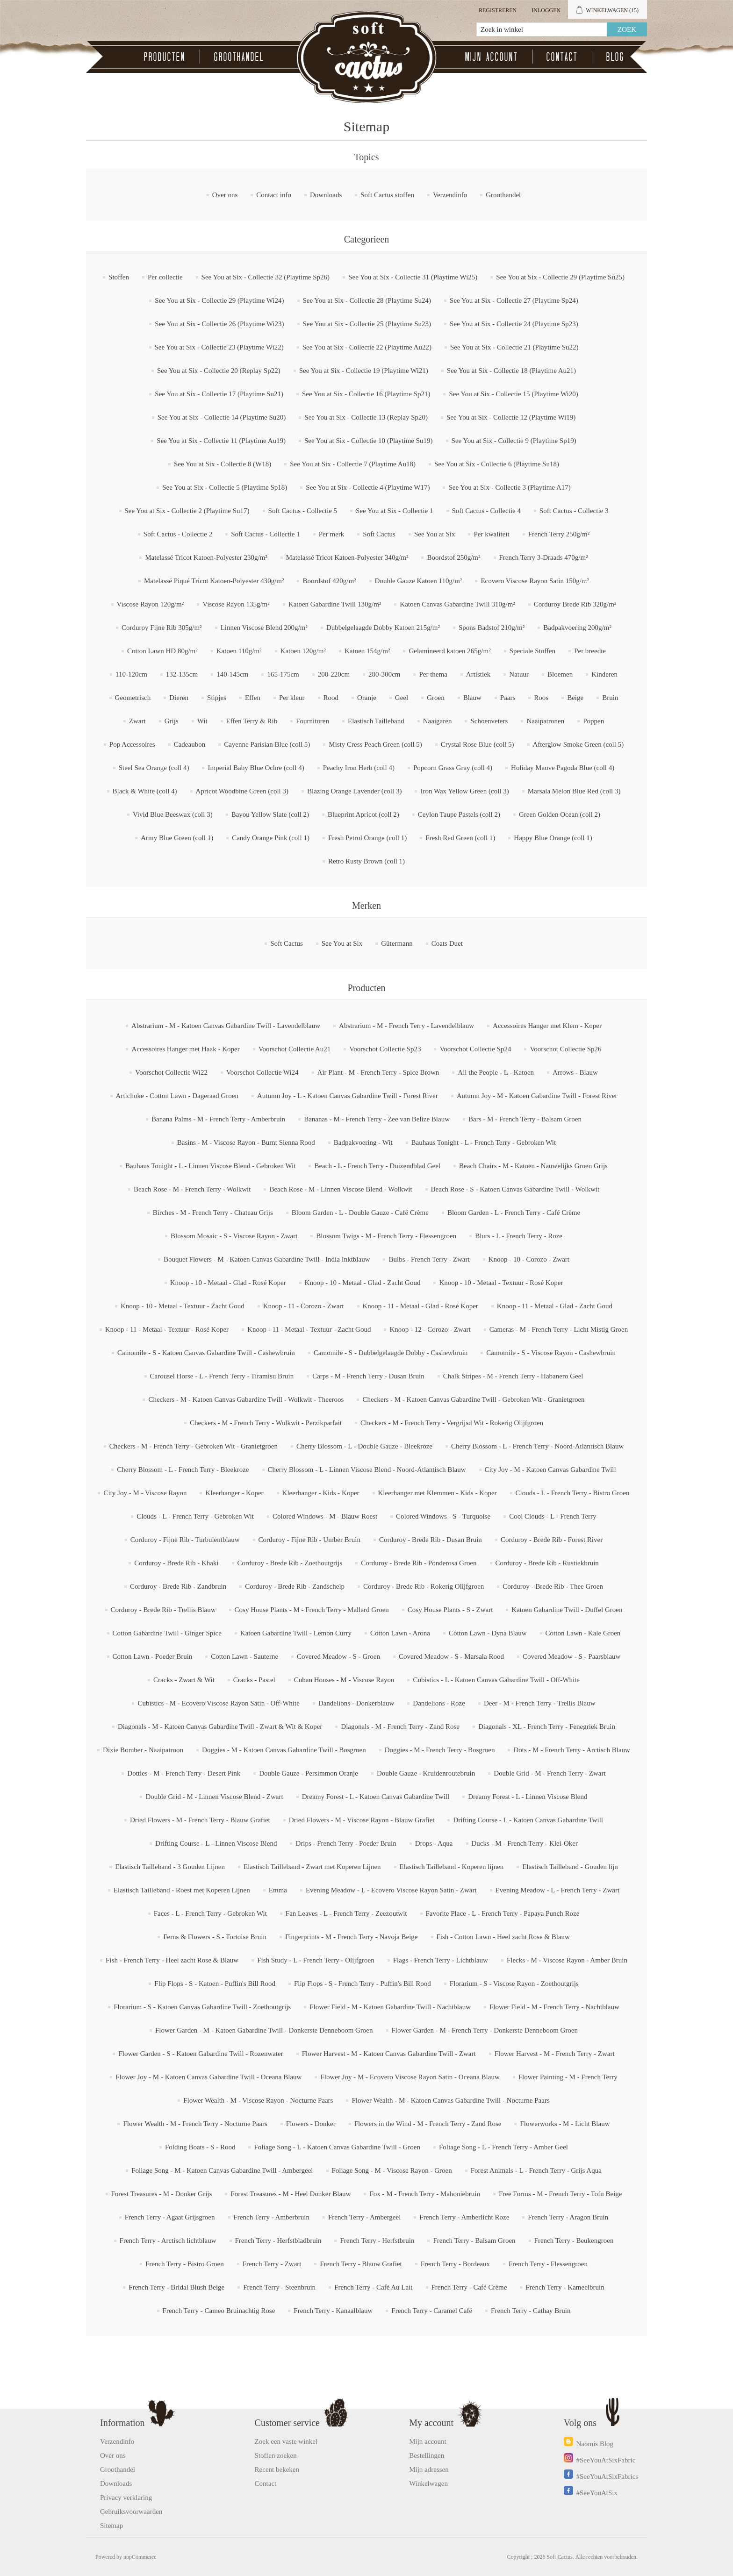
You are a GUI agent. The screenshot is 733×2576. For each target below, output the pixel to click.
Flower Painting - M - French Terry (568, 2077)
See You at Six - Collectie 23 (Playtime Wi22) (219, 347)
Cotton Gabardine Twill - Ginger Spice (167, 1633)
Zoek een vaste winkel (286, 2441)
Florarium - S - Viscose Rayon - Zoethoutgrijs (514, 1983)
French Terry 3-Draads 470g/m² (543, 557)
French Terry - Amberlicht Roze (464, 2217)
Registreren (498, 10)
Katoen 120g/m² (303, 651)
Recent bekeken (277, 2469)
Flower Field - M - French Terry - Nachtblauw (554, 2007)
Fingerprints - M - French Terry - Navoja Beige (351, 1937)
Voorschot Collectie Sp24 (475, 1049)
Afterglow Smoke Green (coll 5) (578, 744)
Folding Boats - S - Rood (200, 2147)
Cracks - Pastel (254, 1680)
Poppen (593, 721)
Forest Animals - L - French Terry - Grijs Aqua (536, 2170)
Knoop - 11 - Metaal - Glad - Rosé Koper (420, 1306)
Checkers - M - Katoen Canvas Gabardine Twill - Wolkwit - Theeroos (246, 1399)
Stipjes (216, 697)
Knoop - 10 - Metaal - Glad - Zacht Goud (363, 1282)
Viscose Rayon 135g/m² (236, 604)
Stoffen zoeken (276, 2455)
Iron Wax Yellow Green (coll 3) (464, 791)
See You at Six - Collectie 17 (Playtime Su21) (219, 394)
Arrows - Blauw (575, 1072)
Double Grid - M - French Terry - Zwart (549, 1773)
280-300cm (384, 674)
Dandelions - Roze (439, 1703)
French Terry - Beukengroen (574, 2240)
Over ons (225, 195)
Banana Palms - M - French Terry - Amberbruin (218, 1119)
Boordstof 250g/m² (453, 557)
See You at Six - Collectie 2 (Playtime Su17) (187, 510)
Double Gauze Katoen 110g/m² (418, 581)
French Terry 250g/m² (558, 534)
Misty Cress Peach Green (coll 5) (375, 744)
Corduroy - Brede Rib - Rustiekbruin (547, 1563)
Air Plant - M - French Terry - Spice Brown (378, 1072)
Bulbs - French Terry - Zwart (428, 1259)
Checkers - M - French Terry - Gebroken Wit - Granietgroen (193, 1446)
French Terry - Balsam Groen (474, 2240)
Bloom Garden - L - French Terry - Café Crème (513, 1212)
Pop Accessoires (132, 744)
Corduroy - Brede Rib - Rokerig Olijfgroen (423, 1586)
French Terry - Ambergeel (364, 2217)
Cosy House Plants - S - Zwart (450, 1609)
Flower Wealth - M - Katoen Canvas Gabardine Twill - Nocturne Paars (450, 2100)
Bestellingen (426, 2455)
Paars (508, 697)
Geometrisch (133, 697)
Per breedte (590, 651)
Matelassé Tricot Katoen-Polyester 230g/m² (206, 557)
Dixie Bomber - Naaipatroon (143, 1750)
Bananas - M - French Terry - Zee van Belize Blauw (377, 1119)
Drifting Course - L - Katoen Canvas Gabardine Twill (528, 1820)
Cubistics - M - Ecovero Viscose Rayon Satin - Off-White (218, 1703)
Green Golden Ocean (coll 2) (559, 814)
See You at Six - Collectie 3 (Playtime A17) (509, 487)
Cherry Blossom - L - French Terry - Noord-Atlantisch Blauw (537, 1446)
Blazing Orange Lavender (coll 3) (354, 791)
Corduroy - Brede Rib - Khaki (176, 1563)
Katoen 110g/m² (239, 651)
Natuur (519, 674)
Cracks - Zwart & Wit (184, 1680)
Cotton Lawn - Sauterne (244, 1656)
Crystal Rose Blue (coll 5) (477, 744)
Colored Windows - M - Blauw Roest (325, 1516)
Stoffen (118, 277)
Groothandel (239, 56)
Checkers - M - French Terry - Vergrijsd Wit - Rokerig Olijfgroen (451, 1423)
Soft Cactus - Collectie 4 (486, 510)
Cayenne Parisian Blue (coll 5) (267, 744)
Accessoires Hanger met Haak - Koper (185, 1049)
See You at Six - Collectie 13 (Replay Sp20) (366, 417)
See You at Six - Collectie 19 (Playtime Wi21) (363, 370)
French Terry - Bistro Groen (184, 2264)
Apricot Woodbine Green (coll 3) (242, 791)
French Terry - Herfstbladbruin (278, 2240)
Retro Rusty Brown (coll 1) (366, 861)
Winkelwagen (428, 2483)
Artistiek (478, 674)
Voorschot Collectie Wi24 (262, 1072)
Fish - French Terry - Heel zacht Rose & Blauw (172, 1960)
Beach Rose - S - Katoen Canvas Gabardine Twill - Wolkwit (515, 1189)
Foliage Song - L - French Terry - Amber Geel (503, 2147)
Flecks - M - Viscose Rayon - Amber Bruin (567, 1960)
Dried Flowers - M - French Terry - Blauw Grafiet (200, 1820)
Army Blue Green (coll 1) (177, 838)
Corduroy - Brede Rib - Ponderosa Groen (418, 1563)
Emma (278, 1890)
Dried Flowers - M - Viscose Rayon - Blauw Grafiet (362, 1820)
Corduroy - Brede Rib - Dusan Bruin (430, 1539)
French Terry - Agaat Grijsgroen (170, 2217)
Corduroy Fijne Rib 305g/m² (162, 627)
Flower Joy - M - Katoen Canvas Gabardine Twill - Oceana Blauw (208, 2077)
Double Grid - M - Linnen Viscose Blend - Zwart (214, 1796)
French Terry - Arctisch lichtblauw (168, 2240)
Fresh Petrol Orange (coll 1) (367, 838)
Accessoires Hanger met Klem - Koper (547, 1025)
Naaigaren (437, 721)
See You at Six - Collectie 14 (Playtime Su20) (222, 417)
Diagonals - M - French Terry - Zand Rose (400, 1726)
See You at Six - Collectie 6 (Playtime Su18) (496, 464)
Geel (401, 697)
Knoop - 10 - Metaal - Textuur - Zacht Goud (182, 1306)
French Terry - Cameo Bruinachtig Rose (219, 2310)
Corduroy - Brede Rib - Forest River (552, 1539)
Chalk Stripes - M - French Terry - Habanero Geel (513, 1376)
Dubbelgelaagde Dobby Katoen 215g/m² (383, 627)
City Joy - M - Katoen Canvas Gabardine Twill (550, 1469)
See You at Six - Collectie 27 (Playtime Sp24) (514, 300)
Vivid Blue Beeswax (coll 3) (173, 814)
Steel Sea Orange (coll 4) (154, 767)
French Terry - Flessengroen (548, 2264)
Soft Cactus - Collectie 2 (178, 534)
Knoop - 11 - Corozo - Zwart (303, 1306)
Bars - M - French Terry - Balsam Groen (525, 1119)
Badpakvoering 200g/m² (577, 627)
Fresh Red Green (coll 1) (460, 838)
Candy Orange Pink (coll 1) (270, 838)
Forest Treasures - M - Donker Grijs (161, 2194)
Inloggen (546, 10)
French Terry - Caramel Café (431, 2310)
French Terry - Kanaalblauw (333, 2310)
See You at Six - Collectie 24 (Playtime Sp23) (514, 324)
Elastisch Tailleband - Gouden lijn (570, 1866)
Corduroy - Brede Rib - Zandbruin (178, 1586)
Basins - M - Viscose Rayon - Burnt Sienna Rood (246, 1142)
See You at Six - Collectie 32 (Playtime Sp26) (265, 277)
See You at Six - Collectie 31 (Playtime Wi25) (412, 277)
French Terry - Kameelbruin (564, 2287)
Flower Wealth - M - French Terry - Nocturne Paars (195, 2123)
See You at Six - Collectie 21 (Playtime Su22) (514, 347)
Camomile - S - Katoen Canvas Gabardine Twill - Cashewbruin (206, 1352)
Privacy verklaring (126, 2497)
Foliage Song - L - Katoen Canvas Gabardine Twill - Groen (337, 2147)
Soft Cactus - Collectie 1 (265, 534)
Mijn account (491, 56)
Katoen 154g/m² (367, 651)
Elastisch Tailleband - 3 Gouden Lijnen (170, 1866)
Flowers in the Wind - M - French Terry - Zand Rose (428, 2123)
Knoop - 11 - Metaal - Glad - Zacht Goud (554, 1306)
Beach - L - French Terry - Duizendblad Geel (377, 1166)
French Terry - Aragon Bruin (568, 2217)
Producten (165, 56)
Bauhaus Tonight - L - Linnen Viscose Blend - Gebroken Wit (210, 1166)
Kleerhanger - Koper (234, 1493)
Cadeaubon (189, 744)
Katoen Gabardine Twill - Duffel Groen (566, 1609)
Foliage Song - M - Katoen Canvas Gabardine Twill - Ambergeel (222, 2170)
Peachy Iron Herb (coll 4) (359, 767)
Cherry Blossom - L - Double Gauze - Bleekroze (364, 1446)
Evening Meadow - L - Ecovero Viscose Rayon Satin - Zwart (391, 1890)
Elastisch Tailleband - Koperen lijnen (452, 1866)
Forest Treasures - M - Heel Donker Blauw (290, 2194)
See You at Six (434, 534)
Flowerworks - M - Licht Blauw (565, 2123)
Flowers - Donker (311, 2123)
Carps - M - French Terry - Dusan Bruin (368, 1376)
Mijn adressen (429, 2469)
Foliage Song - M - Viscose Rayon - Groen (392, 2170)
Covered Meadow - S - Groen (338, 1656)
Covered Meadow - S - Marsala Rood (451, 1656)
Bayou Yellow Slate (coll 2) (270, 814)
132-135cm (182, 674)
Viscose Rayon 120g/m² (150, 604)
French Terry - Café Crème (469, 2287)
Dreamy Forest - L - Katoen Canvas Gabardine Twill (376, 1796)
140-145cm (232, 674)
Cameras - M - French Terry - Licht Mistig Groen (558, 1329)
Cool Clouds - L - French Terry (552, 1516)
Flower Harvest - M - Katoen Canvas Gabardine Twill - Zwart (389, 2053)
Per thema (433, 674)
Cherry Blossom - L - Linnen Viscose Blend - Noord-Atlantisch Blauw (367, 1469)
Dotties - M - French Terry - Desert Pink (183, 1773)
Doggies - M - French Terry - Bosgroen (440, 1750)
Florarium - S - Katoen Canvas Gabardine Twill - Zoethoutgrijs (202, 2007)
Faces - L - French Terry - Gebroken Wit (210, 1913)
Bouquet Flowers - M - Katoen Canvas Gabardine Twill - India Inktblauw (267, 1259)
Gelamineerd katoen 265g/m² (449, 651)
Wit (202, 721)
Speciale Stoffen (532, 651)
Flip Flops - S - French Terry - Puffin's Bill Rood (362, 1983)
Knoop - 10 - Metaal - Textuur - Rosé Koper (501, 1282)
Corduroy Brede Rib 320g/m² (575, 604)
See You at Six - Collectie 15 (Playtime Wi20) (513, 394)
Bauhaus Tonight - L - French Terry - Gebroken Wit (483, 1142)
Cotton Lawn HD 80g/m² (162, 651)
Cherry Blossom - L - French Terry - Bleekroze (183, 1469)
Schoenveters (489, 721)
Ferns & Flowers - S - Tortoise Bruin (214, 1937)
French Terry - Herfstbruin (377, 2240)
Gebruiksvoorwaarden (131, 2511)
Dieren (178, 697)
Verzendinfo (450, 195)
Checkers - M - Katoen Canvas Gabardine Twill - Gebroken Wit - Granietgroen (473, 1399)
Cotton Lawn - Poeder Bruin (153, 1656)
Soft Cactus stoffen (387, 195)
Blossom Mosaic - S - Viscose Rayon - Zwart (234, 1236)
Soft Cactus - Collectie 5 (302, 510)
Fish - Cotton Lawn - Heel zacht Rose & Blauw (503, 1937)
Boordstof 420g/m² (329, 581)
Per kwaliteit (491, 534)
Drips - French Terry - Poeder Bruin (345, 1843)
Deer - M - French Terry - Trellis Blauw (540, 1703)
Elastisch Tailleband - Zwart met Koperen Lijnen (312, 1866)
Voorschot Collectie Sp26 (565, 1049)
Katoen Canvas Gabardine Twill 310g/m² (457, 604)
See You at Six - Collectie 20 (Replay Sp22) (218, 370)
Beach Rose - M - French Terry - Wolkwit (192, 1189)
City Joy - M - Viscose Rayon (145, 1493)
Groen (436, 697)
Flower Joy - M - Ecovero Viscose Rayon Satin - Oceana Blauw (409, 2077)
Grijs (172, 721)
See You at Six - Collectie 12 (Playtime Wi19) (510, 417)
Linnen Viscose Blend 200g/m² (264, 627)
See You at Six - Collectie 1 (394, 510)
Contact (562, 56)
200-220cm (334, 674)
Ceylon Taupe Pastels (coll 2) (459, 814)
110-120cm (131, 674)
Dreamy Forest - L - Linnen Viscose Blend (527, 1796)
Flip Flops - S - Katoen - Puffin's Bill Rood (214, 1983)
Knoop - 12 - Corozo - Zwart (429, 1329)
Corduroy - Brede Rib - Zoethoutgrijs (290, 1563)
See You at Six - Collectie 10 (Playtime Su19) (368, 440)
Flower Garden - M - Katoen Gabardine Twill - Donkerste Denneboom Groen (264, 2030)
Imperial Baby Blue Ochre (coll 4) (256, 767)
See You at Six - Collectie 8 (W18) (222, 464)
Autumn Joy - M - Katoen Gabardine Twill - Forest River (537, 1095)
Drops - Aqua (434, 1843)
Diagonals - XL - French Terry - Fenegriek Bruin (546, 1726)
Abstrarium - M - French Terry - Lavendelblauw (406, 1025)
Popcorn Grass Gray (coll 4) (452, 767)
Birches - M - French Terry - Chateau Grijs (213, 1212)
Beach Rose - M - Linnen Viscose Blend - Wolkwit (340, 1189)
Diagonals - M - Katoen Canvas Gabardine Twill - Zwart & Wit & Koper (220, 1726)
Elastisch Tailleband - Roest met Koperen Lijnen (182, 1890)
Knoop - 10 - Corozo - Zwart (529, 1259)
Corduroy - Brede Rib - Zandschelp (295, 1586)
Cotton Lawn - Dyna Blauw (488, 1633)
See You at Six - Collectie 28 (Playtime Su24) (367, 300)
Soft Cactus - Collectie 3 (573, 510)
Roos (541, 697)
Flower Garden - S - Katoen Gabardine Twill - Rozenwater (200, 2053)
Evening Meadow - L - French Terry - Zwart (558, 1890)
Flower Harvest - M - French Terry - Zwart (555, 2053)
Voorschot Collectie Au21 (295, 1049)
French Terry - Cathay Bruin (530, 2310)
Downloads (326, 195)
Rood (331, 697)
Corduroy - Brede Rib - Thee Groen (553, 1586)
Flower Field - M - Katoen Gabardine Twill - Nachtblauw (390, 2007)
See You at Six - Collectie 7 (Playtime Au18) (353, 464)
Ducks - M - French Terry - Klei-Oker (525, 1843)
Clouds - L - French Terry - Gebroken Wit (195, 1516)
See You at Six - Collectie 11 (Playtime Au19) (221, 440)
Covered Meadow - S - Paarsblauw (572, 1656)
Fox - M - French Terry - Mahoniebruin (424, 2194)
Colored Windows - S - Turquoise (443, 1516)
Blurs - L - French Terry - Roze (518, 1236)
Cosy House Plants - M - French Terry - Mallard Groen (312, 1609)
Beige (575, 697)
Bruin (610, 697)
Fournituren (312, 721)
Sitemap (111, 2525)
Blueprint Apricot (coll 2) (363, 814)
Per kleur (292, 697)
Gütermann (396, 943)
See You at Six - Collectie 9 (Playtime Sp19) (514, 440)
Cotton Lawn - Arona (400, 1633)
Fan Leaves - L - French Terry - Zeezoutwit (346, 1913)
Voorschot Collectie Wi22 (171, 1072)
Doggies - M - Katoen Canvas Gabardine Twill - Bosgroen (284, 1750)
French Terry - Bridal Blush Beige (176, 2287)
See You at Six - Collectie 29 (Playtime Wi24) (219, 300)
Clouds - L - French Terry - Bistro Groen (573, 1493)
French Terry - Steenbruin (279, 2287)
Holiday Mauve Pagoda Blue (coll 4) (562, 767)
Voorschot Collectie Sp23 (385, 1049)
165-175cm (283, 674)
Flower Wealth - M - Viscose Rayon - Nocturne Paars (258, 2100)
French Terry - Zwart (272, 2264)
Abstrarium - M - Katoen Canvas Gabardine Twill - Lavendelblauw (225, 1025)
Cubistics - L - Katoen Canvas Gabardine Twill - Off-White (496, 1680)
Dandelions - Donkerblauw (356, 1703)
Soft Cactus (379, 534)
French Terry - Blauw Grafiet (361, 2264)
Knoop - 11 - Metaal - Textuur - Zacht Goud (309, 1329)
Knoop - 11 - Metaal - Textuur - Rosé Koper (167, 1329)
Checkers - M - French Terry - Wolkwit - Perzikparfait (266, 1423)
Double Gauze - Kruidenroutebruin (426, 1773)
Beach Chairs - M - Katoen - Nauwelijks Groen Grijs (533, 1166)
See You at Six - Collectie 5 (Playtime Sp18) (224, 487)
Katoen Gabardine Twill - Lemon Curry (296, 1633)
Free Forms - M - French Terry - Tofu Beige (560, 2194)
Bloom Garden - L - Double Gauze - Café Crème (360, 1212)
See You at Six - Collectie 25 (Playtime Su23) (367, 324)
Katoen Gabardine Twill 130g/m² (334, 604)
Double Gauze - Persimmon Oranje (308, 1773)
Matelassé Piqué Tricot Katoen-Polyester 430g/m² (214, 581)
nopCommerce (140, 2557)
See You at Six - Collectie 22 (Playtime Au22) (366, 347)
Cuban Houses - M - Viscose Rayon (344, 1680)
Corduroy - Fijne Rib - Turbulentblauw (185, 1539)
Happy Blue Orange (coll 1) (553, 838)
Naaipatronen (545, 721)
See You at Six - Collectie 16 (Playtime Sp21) (366, 394)
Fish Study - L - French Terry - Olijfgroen (315, 1960)
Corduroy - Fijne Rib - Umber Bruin (309, 1539)
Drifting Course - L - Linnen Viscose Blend (216, 1843)
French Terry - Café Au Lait (373, 2287)
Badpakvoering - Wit (363, 1142)
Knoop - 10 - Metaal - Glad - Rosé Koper (228, 1282)
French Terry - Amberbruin (271, 2217)
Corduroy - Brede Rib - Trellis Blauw (163, 1609)
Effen (252, 697)
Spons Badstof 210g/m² (492, 627)
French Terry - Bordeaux (455, 2264)
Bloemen (560, 674)
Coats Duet (447, 943)
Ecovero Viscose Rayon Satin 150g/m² (535, 581)
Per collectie (165, 277)
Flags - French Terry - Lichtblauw (440, 1960)
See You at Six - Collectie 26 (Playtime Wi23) (219, 324)
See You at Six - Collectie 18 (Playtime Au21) (511, 370)
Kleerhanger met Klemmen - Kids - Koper (437, 1493)
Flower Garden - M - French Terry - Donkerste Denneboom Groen (485, 2030)
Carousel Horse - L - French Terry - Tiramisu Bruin (222, 1376)
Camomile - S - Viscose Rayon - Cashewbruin (551, 1352)
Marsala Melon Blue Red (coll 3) (574, 791)
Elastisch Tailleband (376, 721)
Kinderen (604, 674)
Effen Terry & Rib (252, 721)
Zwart (137, 721)
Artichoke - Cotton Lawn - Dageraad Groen (177, 1095)
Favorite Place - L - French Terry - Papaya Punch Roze (503, 1913)
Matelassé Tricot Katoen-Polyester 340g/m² (347, 557)
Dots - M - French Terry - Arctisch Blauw (571, 1750)
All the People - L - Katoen (496, 1072)
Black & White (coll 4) (145, 791)
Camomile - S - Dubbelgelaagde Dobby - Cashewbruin (391, 1352)
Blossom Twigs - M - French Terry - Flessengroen (386, 1236)
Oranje (366, 697)
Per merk (332, 534)
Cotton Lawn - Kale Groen (583, 1633)
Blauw (472, 697)
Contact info (273, 195)
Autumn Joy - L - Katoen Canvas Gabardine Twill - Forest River (347, 1095)
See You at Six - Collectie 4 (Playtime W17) (368, 487)
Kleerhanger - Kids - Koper (320, 1493)
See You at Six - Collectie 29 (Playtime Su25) (560, 277)
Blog (615, 56)
